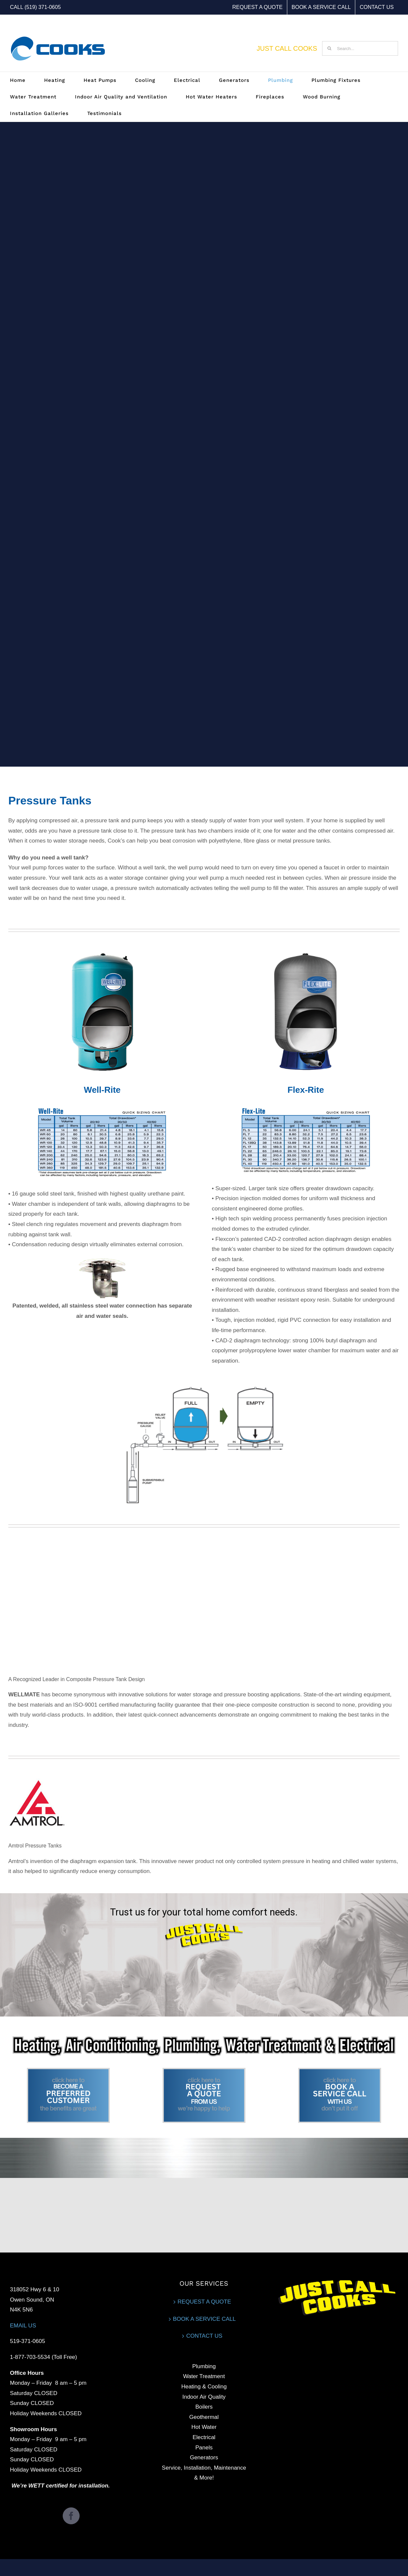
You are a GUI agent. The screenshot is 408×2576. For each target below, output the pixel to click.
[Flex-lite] (305, 952)
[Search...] (360, 48)
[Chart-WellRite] (102, 1107)
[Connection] (102, 1259)
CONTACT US (204, 2336)
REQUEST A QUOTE (204, 2302)
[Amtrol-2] (37, 1779)
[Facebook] (71, 2515)
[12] (68, 2071)
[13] (204, 2071)
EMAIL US (23, 2325)
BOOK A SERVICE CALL (204, 2319)
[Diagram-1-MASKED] (204, 1385)
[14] (339, 2071)
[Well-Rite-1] (102, 952)
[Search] (329, 48)
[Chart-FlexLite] (305, 1107)
